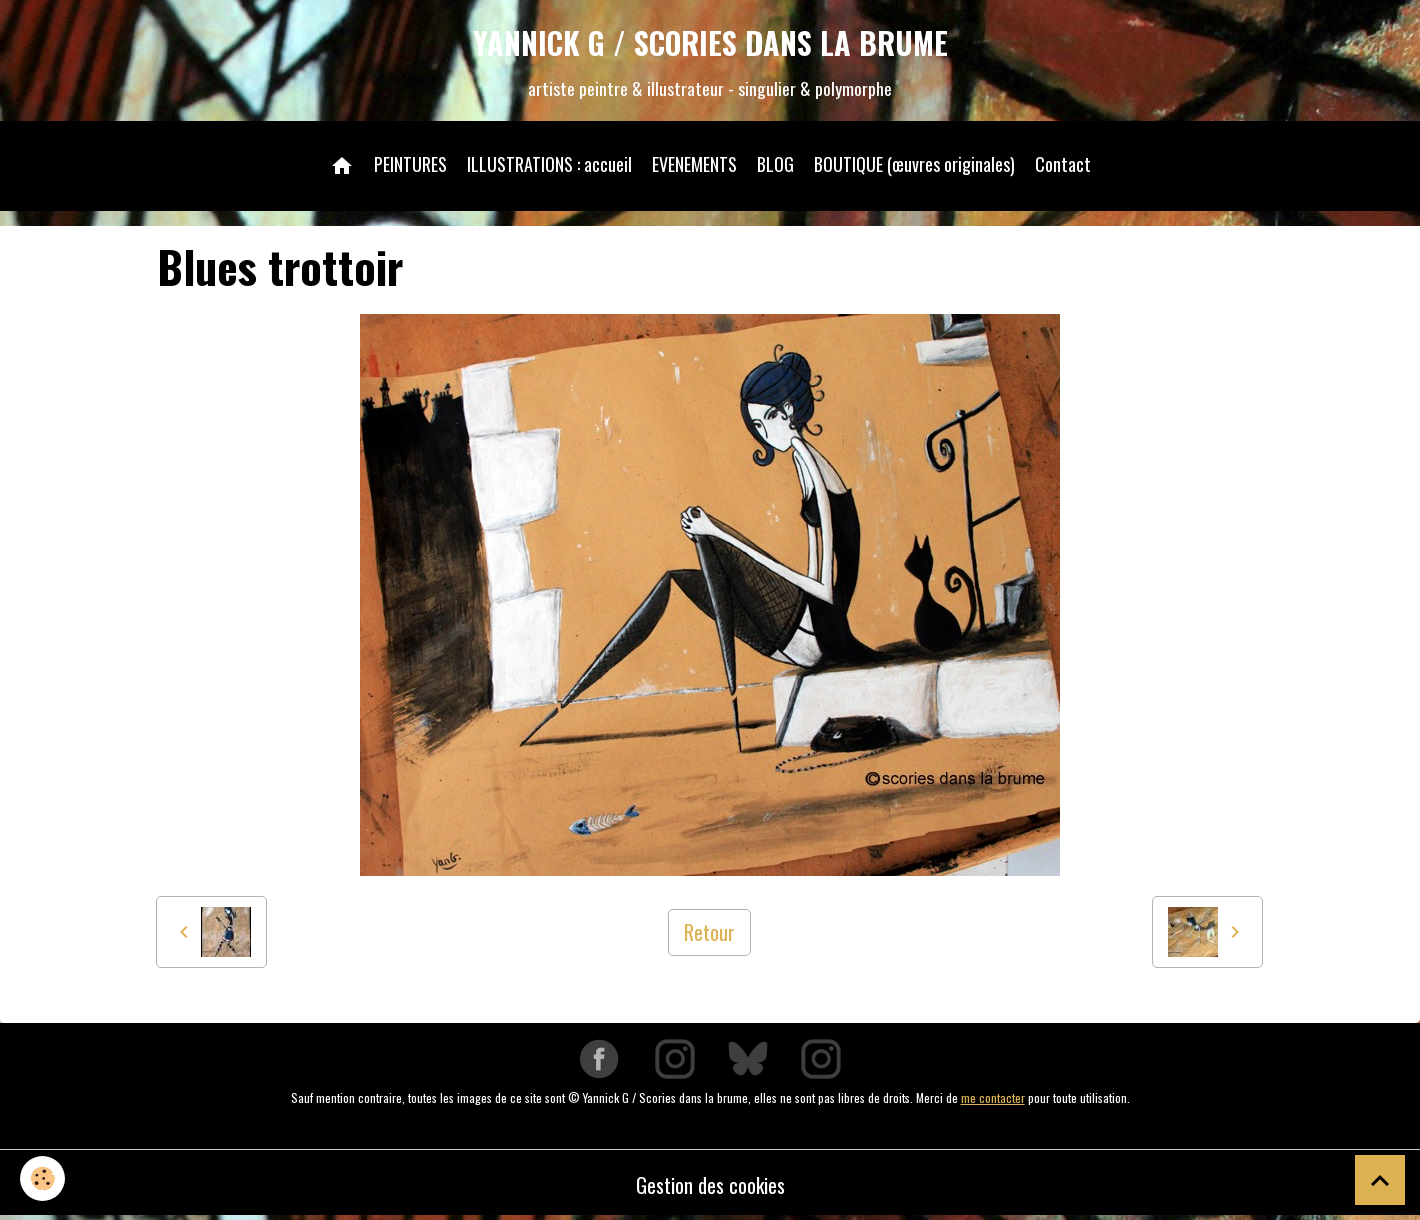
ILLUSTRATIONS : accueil (549, 164)
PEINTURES (410, 164)
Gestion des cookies (710, 1185)
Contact (1063, 164)
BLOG (775, 164)
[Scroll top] (1380, 1180)
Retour (709, 932)
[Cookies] (42, 1178)
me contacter (993, 1097)
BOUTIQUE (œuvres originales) (914, 164)
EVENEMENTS (694, 164)
